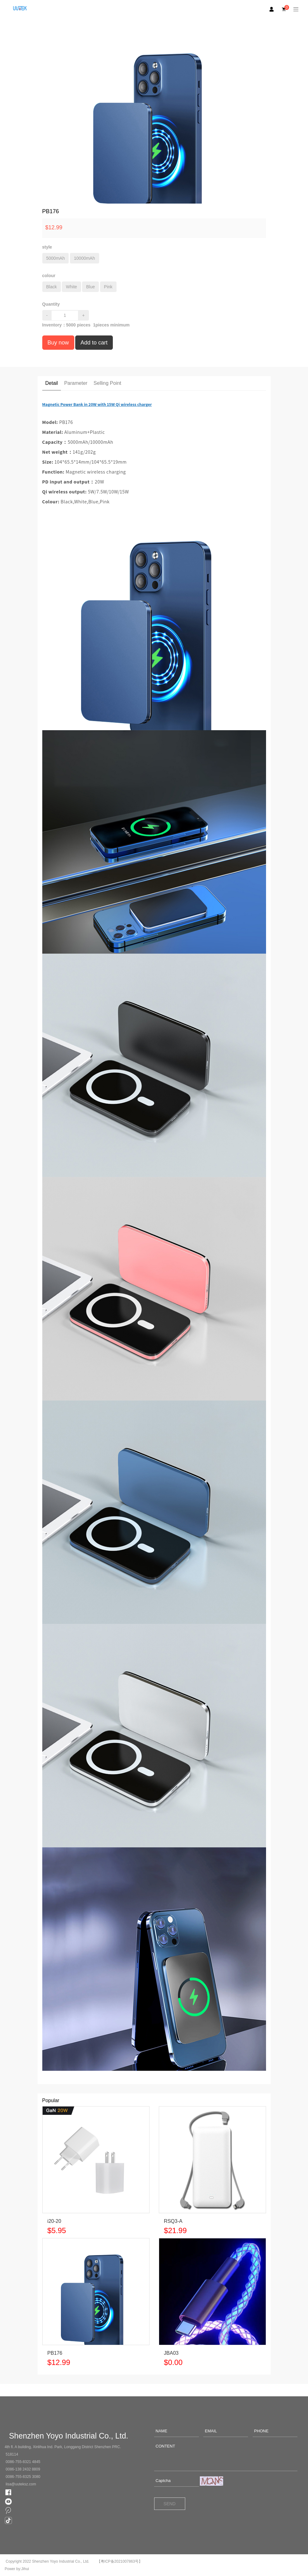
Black (51, 286)
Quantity (51, 304)
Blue (90, 286)
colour (49, 275)
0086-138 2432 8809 (23, 2469)
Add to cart (94, 342)
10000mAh (84, 258)
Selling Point (107, 383)
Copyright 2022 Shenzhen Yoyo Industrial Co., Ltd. (47, 2561)
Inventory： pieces (66, 324)
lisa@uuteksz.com (21, 2484)
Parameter (75, 383)
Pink (108, 286)
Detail (51, 383)
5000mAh (55, 258)
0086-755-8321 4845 (23, 2462)
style (47, 247)
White (71, 286)
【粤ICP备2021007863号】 (120, 2561)
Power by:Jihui (17, 2569)
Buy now (58, 342)
